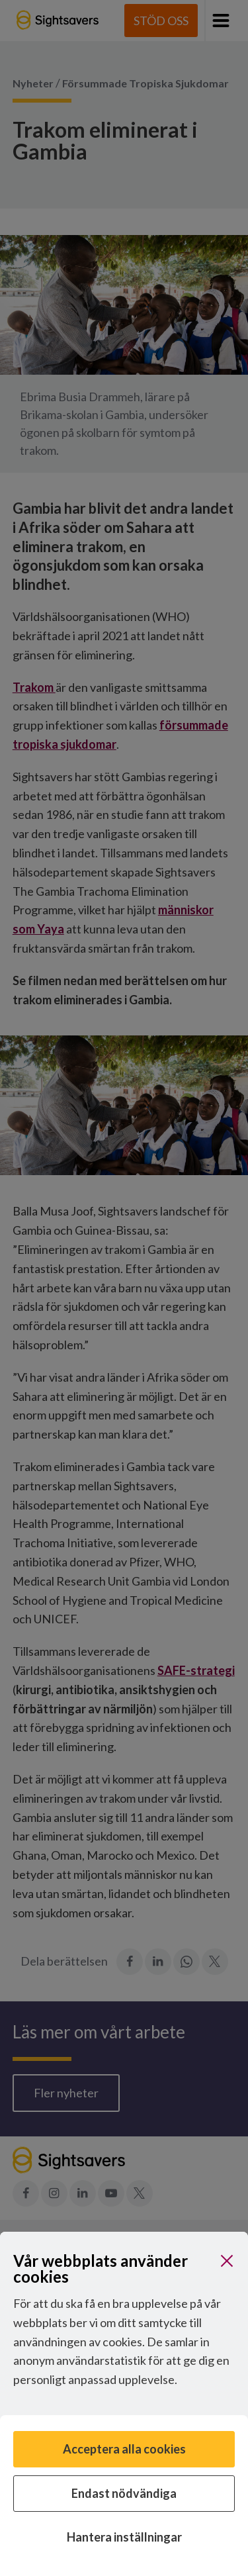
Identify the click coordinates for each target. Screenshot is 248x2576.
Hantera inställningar (124, 2537)
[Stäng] (227, 2261)
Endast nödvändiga (124, 2493)
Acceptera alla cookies (124, 2449)
